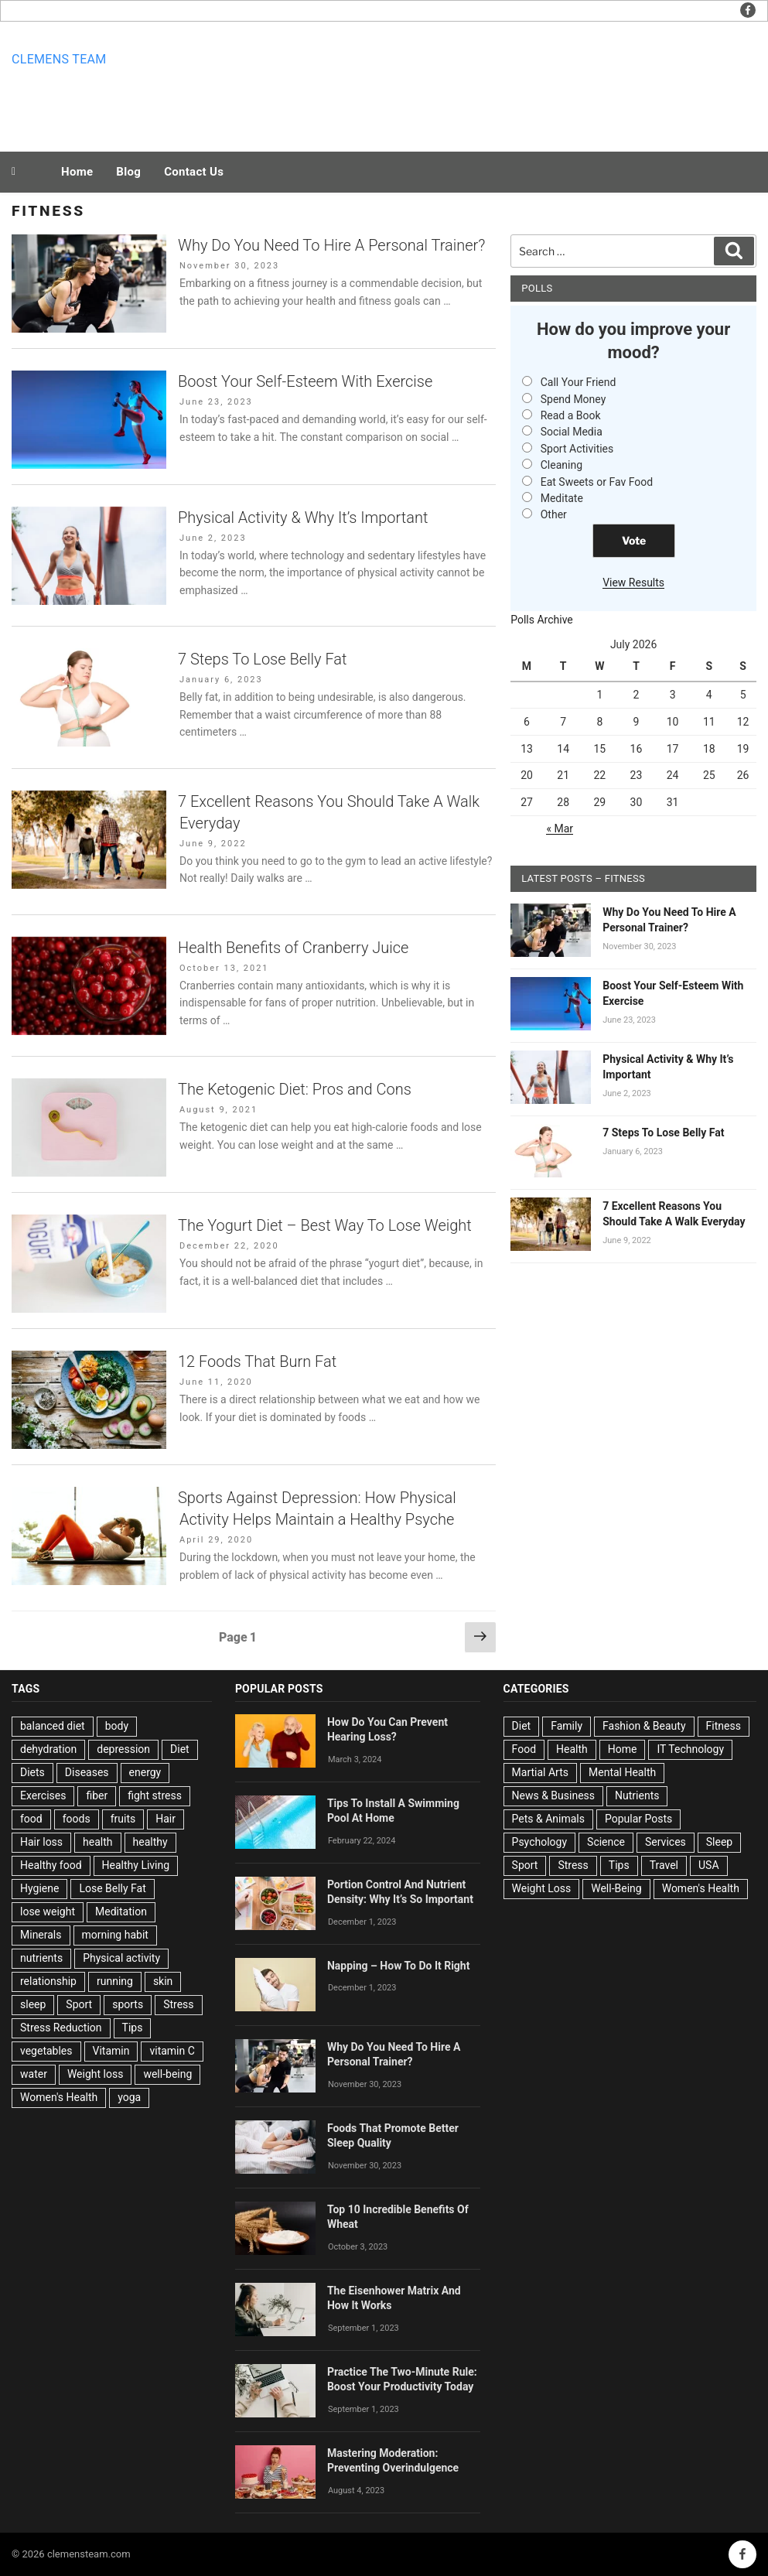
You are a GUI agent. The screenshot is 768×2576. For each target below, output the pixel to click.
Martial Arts (540, 1772)
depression (123, 1749)
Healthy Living (136, 1865)
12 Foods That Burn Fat (257, 1361)
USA (708, 1865)
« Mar (559, 828)
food (31, 1818)
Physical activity (121, 1958)
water (33, 2074)
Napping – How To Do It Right (398, 1965)
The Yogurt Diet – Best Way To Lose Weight (325, 1225)
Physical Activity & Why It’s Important (303, 517)
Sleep (719, 1842)
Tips (132, 2027)
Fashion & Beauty (644, 1726)
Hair (165, 1818)
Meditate (562, 498)
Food (524, 1749)
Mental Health (622, 1772)
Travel (664, 1865)
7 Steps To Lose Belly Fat (262, 659)
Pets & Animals (548, 1818)
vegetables (46, 2051)
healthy (150, 1842)
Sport (79, 2004)
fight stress (155, 1795)
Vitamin (111, 2051)
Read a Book (571, 415)
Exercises (43, 1795)
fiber (97, 1795)
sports (127, 2004)
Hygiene (39, 1888)
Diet (179, 1749)
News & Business (554, 1795)
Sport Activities (577, 448)
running (115, 1981)
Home (77, 172)
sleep (33, 2004)
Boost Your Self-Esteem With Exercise (305, 381)
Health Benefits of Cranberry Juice (293, 947)
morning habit (115, 1935)
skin (162, 1981)
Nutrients (637, 1795)
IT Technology (690, 1749)
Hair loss (41, 1842)
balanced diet (52, 1726)
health (97, 1842)
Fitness (723, 1726)
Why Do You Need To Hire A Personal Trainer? (331, 245)
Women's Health (58, 2097)
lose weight (47, 1911)
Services (665, 1842)
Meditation (121, 1911)
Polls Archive (541, 619)
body (116, 1726)
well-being (167, 2074)
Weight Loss (542, 1888)
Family (566, 1726)
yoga (129, 2097)
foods (76, 1818)
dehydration (48, 1749)
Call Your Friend (578, 382)
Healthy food (51, 1865)
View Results (633, 582)
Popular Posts (638, 1818)
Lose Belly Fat (112, 1888)
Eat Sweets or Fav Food (597, 482)
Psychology (540, 1842)
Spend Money (573, 399)
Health (572, 1749)
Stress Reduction (61, 2027)
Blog (128, 172)
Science (606, 1842)
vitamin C (171, 2051)
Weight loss (95, 2074)
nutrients (41, 1958)
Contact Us (194, 172)
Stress (178, 2004)
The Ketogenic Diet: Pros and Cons (294, 1089)
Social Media (571, 431)
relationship (48, 1981)
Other (554, 514)
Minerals (41, 1935)
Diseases (87, 1772)
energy (145, 1772)
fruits (123, 1818)
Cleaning (561, 465)
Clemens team (59, 59)
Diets (32, 1772)
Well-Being (616, 1888)
